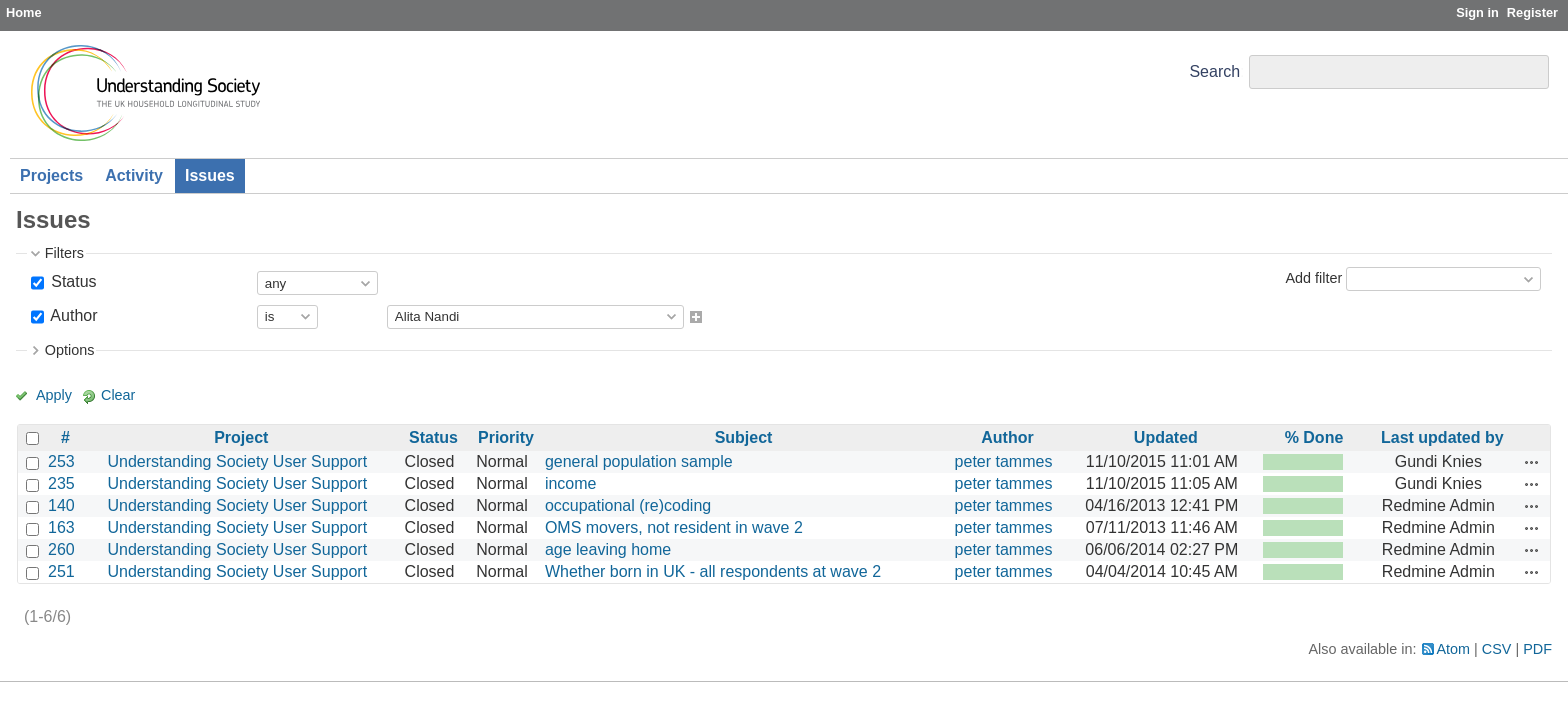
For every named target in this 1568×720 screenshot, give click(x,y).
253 (61, 461)
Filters (64, 253)
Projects (51, 175)
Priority (506, 437)
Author (72, 315)
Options (70, 350)
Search (1214, 71)
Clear (118, 395)
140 (61, 505)
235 (61, 483)
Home (24, 12)
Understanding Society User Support (237, 461)
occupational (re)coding (628, 505)
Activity (134, 175)
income (571, 483)
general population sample (639, 461)
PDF (1537, 649)
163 (61, 527)
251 (61, 571)
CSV (1497, 649)
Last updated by (1442, 437)
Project (241, 437)
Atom (1454, 649)
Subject (744, 437)
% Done (1314, 437)
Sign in (1477, 12)
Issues (210, 175)
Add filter (1313, 278)
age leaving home (608, 549)
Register (1532, 12)
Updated (1166, 437)
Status (72, 281)
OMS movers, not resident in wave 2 (674, 527)
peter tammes (1004, 461)
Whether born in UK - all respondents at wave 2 (713, 571)
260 (61, 549)
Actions (1532, 462)
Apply (54, 395)
